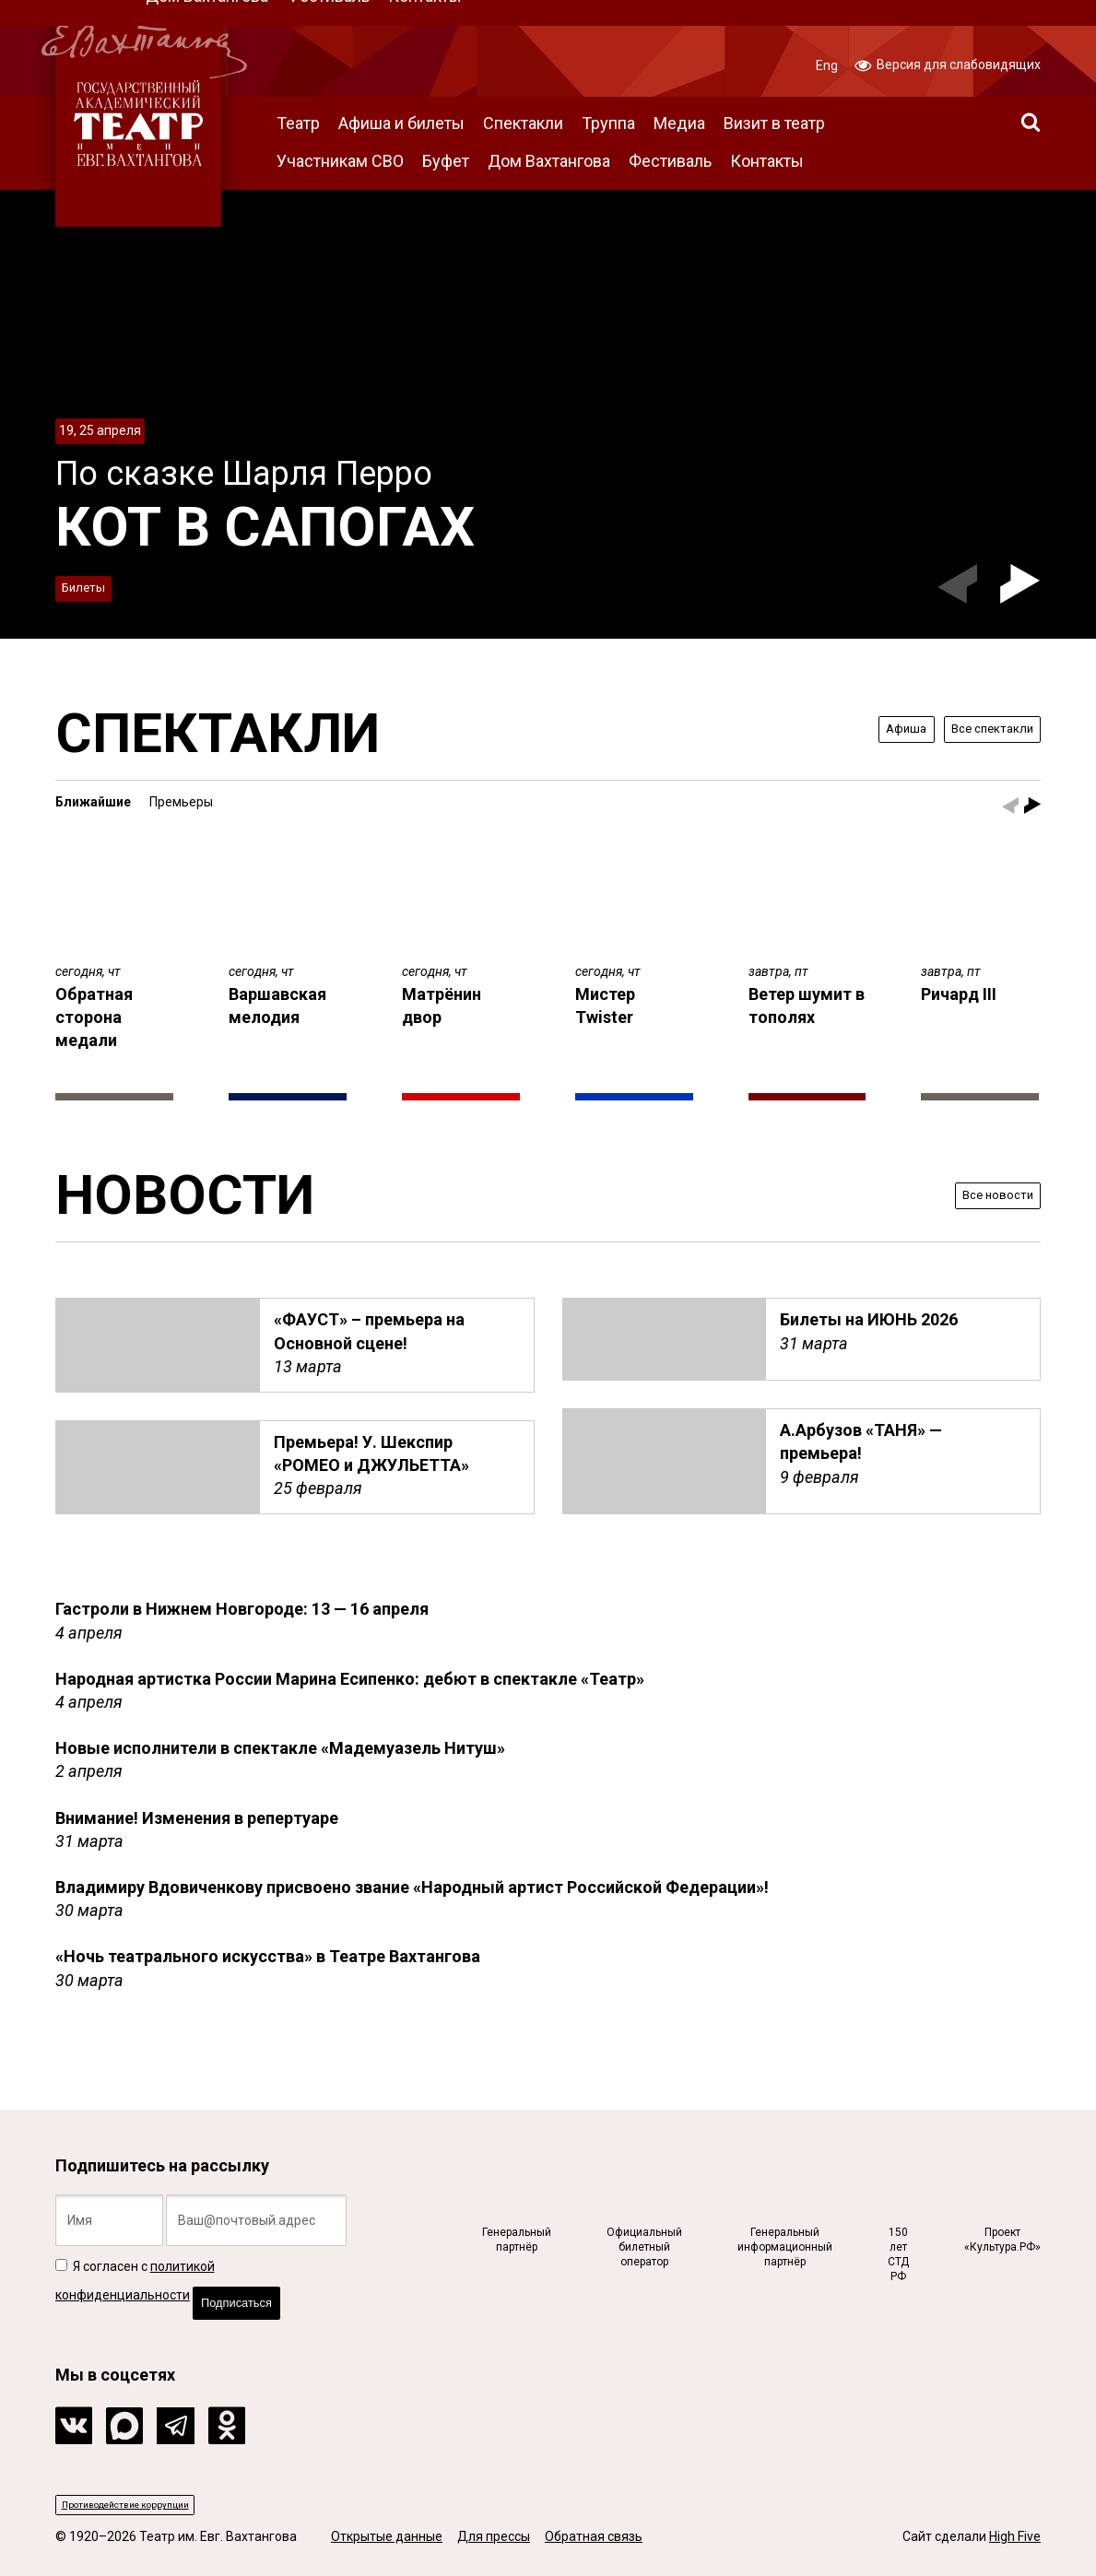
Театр (298, 123)
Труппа (608, 123)
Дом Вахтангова (549, 161)
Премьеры (181, 801)
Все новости (983, 1194)
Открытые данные (386, 2537)
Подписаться (254, 2288)
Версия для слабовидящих (947, 63)
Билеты (94, 583)
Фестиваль (670, 161)
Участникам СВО (340, 161)
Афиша (864, 728)
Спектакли (523, 123)
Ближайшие (93, 801)
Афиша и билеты (401, 123)
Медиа (679, 123)
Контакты (767, 161)
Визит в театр (774, 123)
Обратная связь (593, 2537)
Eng (827, 65)
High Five (1015, 2537)
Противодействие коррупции (153, 2501)
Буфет (445, 161)
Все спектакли (975, 728)
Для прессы (493, 2537)
